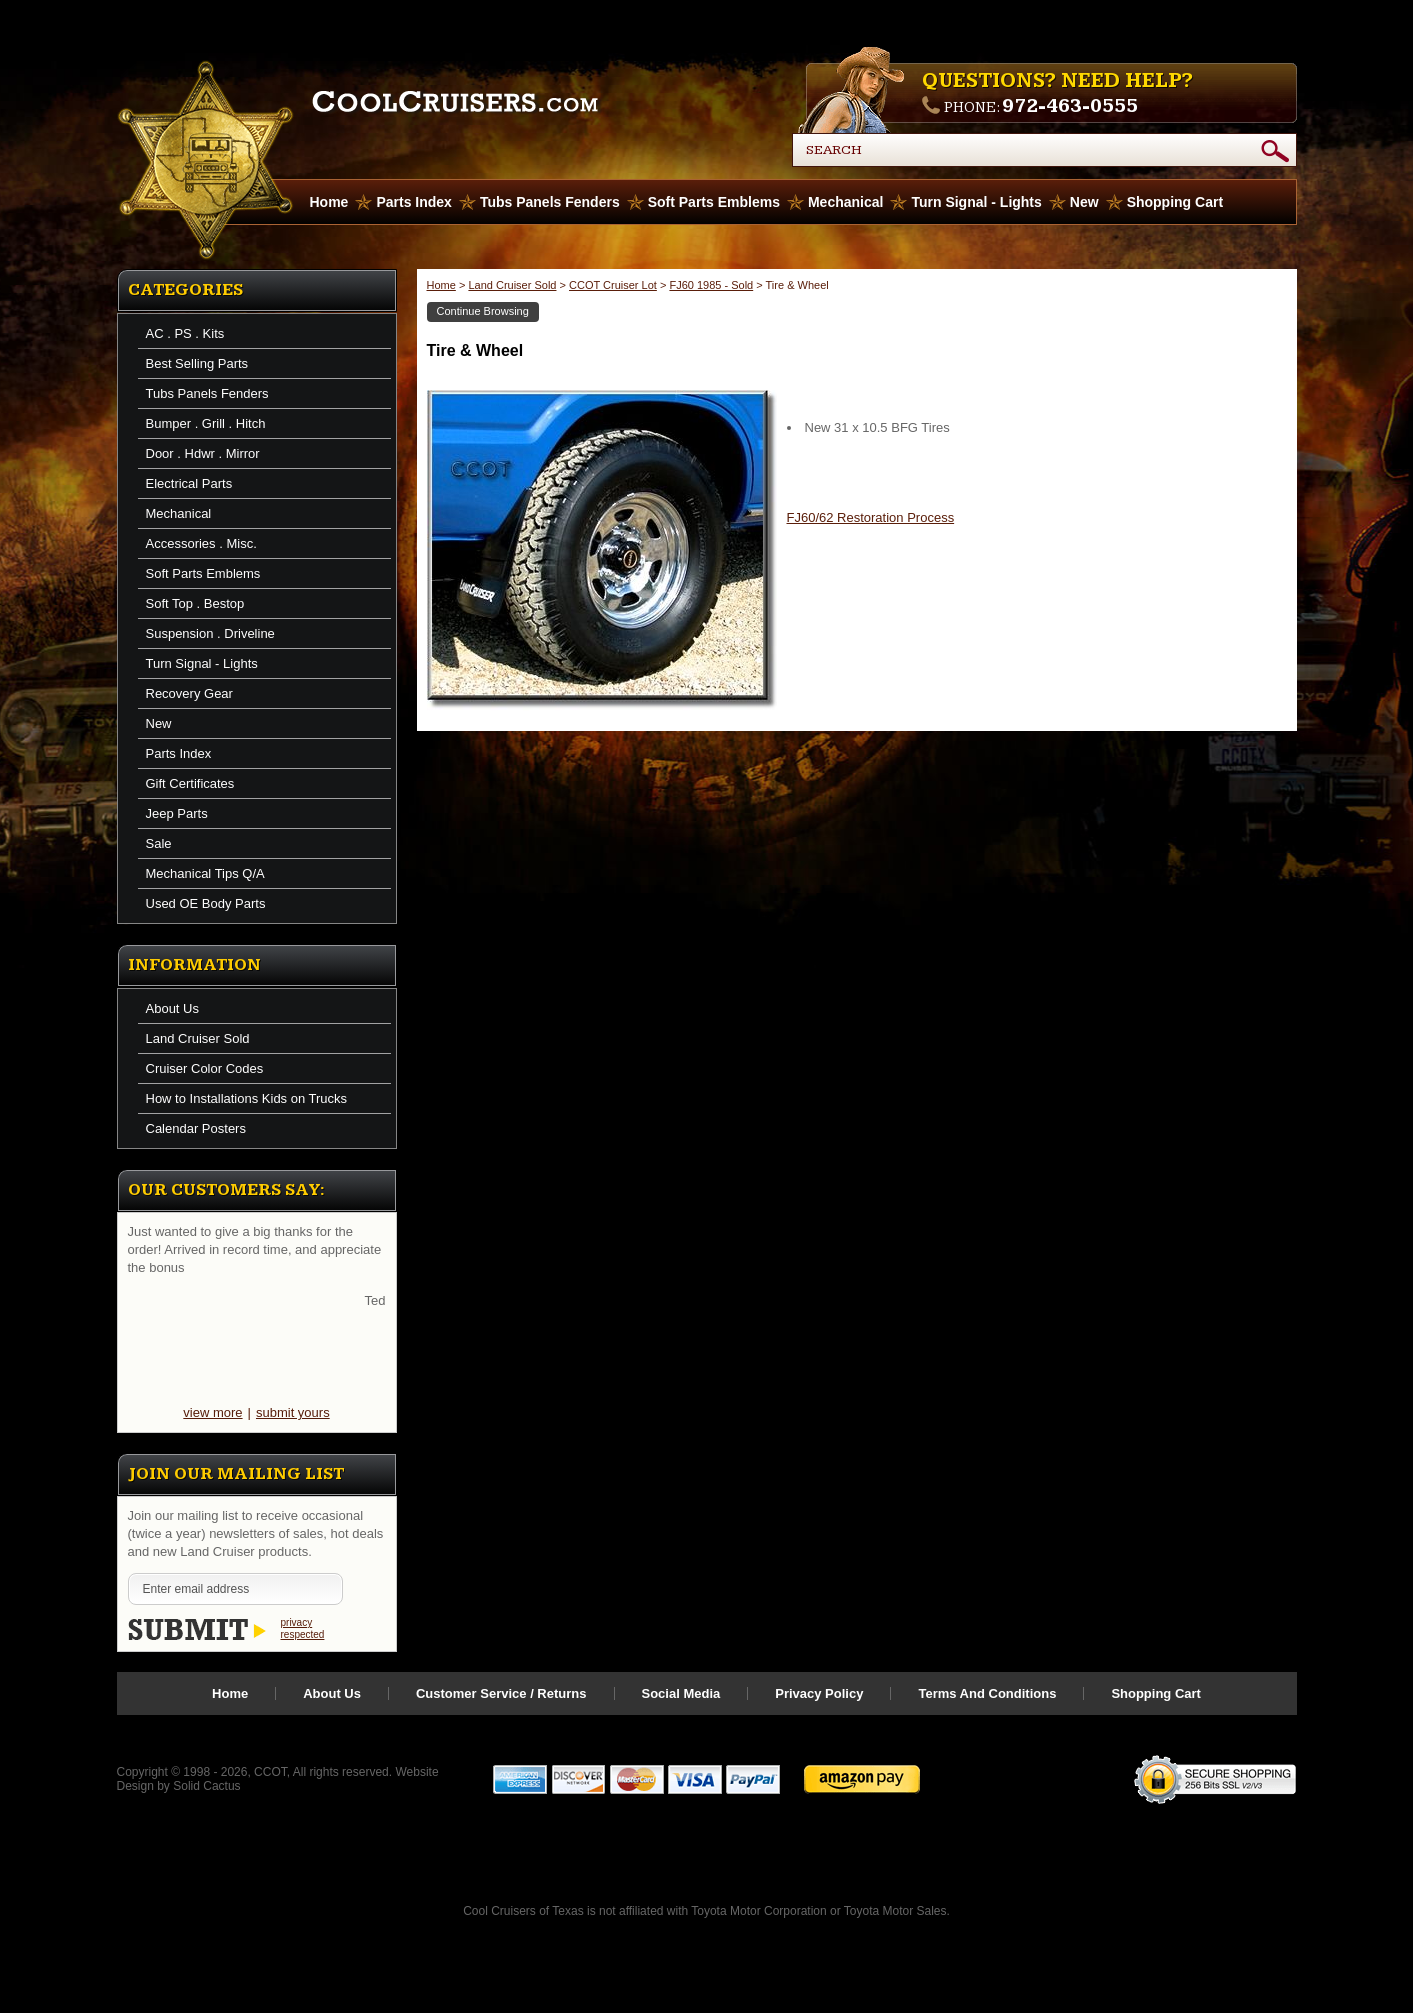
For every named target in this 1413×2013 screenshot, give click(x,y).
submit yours (293, 1412)
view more (212, 1412)
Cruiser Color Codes (205, 1068)
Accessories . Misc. (201, 543)
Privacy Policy (819, 1693)
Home (441, 285)
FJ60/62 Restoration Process (871, 517)
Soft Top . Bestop (195, 603)
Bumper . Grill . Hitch (206, 423)
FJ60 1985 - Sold (711, 285)
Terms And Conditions (987, 1693)
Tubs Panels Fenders (550, 202)
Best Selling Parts (197, 363)
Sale (159, 843)
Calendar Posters (196, 1128)
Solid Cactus (206, 1786)
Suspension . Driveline (210, 633)
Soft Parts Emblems (714, 202)
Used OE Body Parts (206, 903)
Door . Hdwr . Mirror (203, 453)
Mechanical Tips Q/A (205, 873)
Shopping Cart (1175, 202)
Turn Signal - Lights (976, 202)
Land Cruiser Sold (198, 1038)
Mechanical (845, 202)
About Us (172, 1008)
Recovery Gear (189, 693)
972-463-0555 (1070, 106)
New (1084, 202)
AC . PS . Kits (185, 333)
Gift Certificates (190, 783)
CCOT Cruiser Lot (613, 285)
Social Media (681, 1693)
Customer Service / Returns (501, 1693)
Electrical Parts (189, 483)
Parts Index (413, 202)
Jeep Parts (177, 813)
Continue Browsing (483, 311)
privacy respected (303, 1628)
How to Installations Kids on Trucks (247, 1098)
